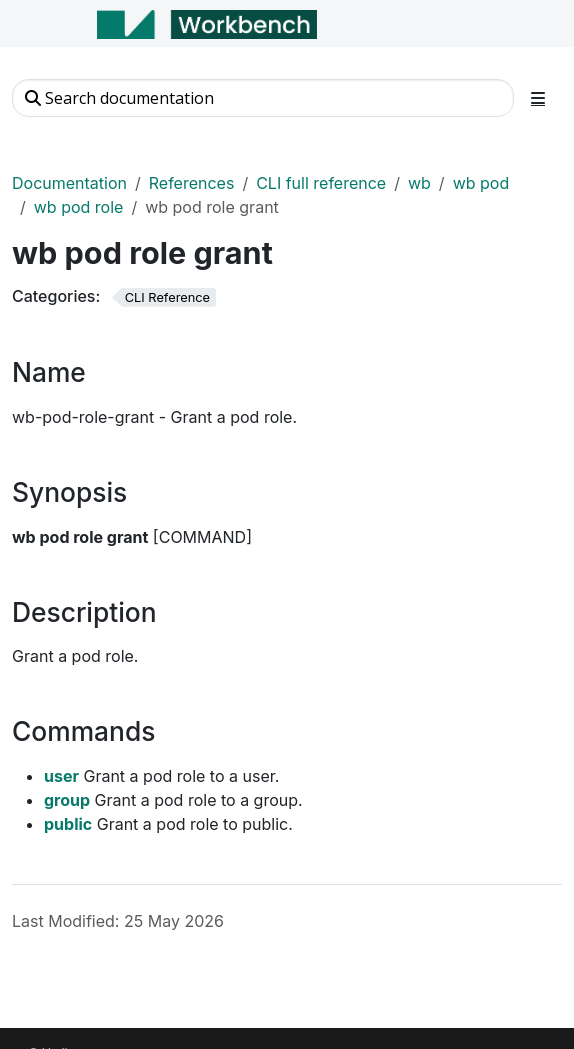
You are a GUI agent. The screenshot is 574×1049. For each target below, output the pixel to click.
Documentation (69, 183)
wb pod (481, 183)
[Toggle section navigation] (538, 98)
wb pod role (79, 207)
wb (419, 183)
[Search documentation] (263, 98)
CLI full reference (321, 183)
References (192, 183)
